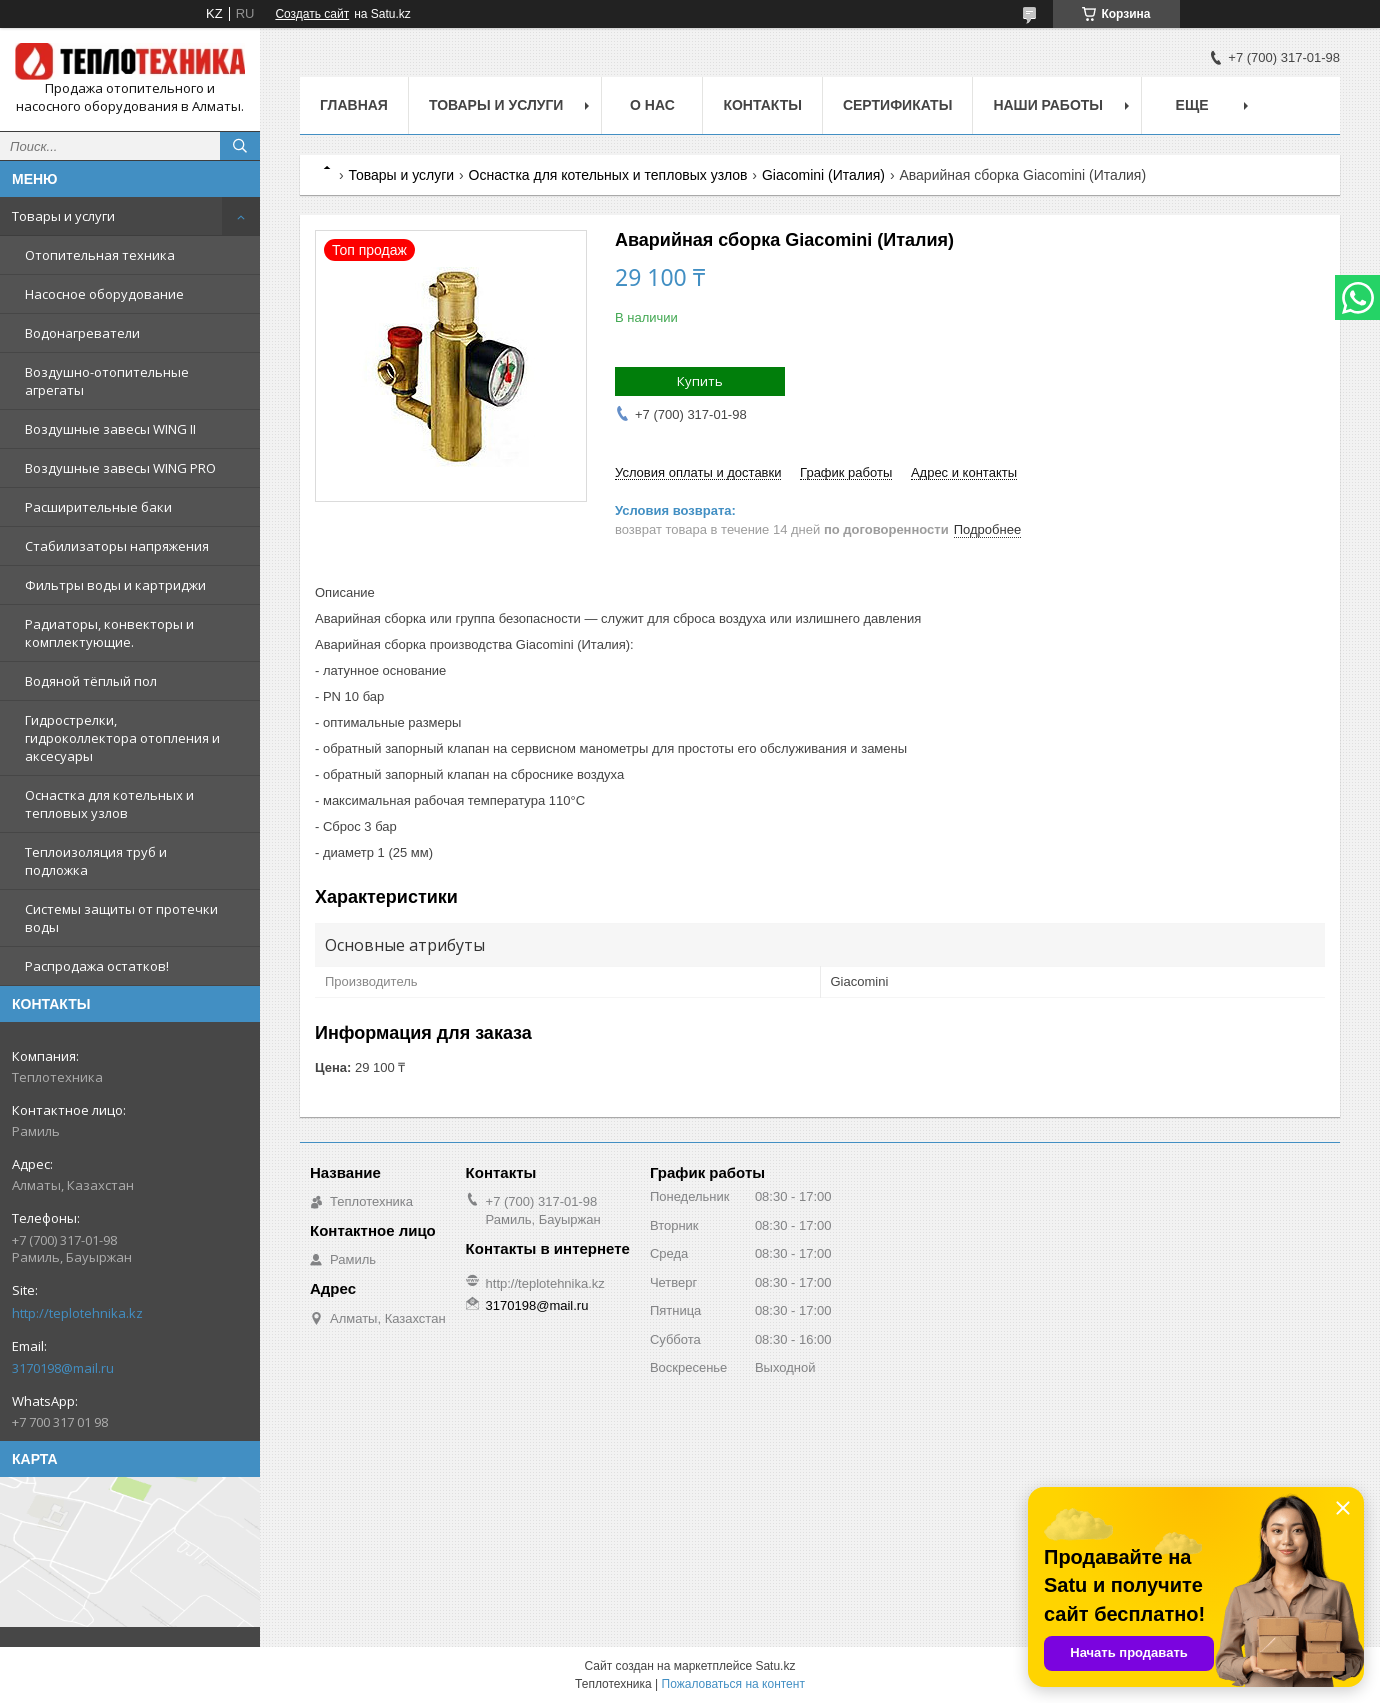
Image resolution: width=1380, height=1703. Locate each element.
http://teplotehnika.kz (77, 1313)
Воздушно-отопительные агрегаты (107, 381)
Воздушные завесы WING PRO (120, 468)
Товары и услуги (63, 216)
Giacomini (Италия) (823, 175)
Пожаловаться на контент (733, 1684)
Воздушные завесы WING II (110, 429)
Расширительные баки (98, 507)
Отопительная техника (100, 255)
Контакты (762, 105)
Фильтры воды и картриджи (115, 585)
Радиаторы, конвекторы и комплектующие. (109, 633)
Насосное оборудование (104, 294)
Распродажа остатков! (97, 966)
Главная (354, 105)
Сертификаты (897, 105)
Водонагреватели (82, 333)
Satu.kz (775, 1666)
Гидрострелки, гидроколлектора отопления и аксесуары (122, 738)
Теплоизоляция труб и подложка (96, 861)
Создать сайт (312, 14)
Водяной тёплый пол (91, 681)
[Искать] (240, 146)
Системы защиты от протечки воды (121, 918)
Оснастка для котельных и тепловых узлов (109, 804)
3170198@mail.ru (63, 1368)
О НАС (652, 105)
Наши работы (1048, 105)
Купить (700, 381)
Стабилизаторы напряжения (117, 546)
